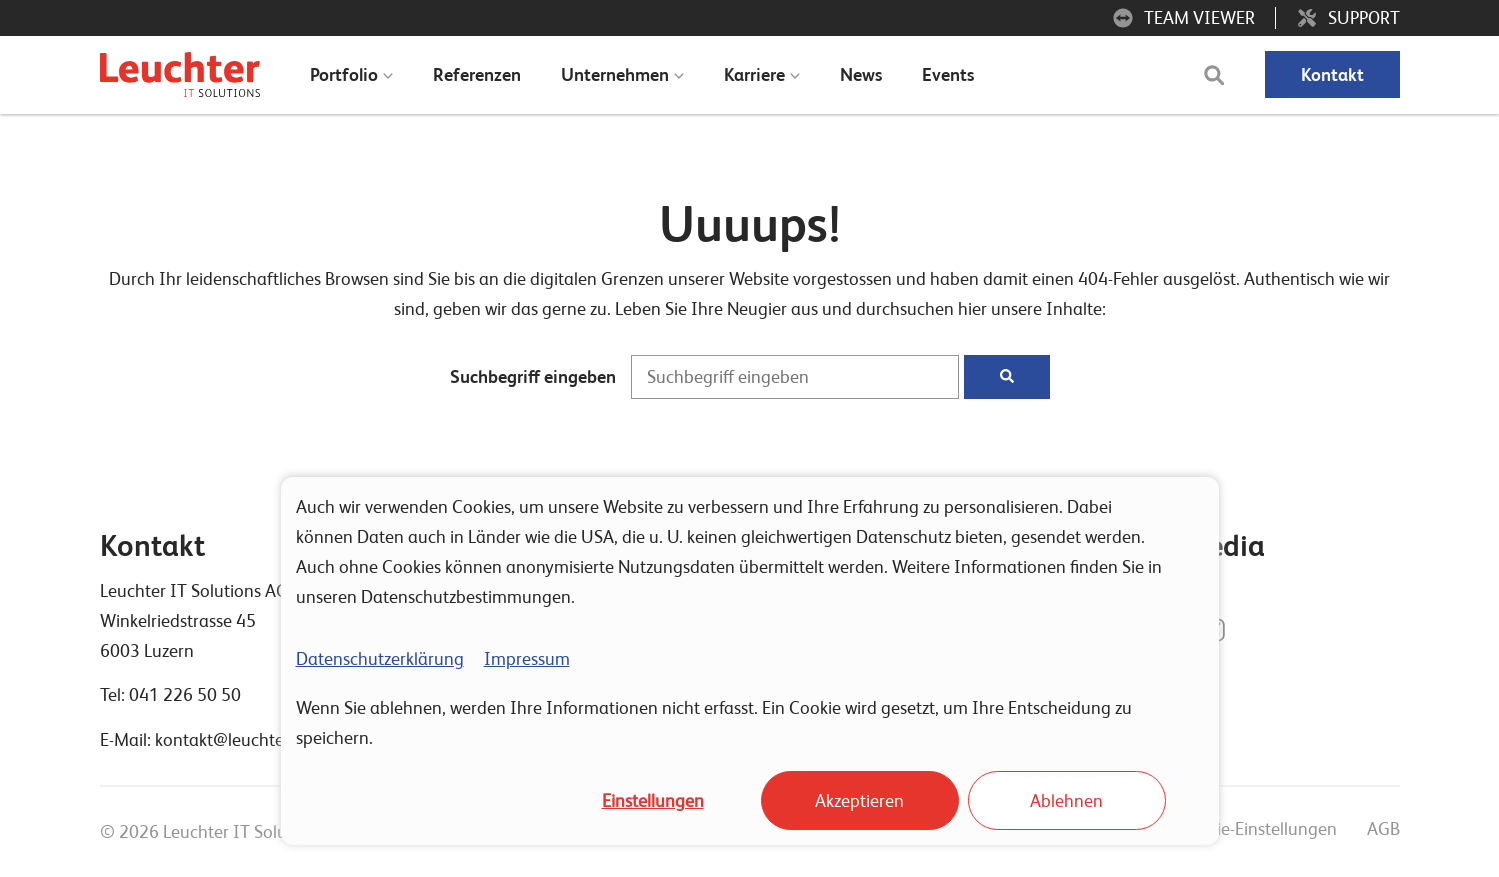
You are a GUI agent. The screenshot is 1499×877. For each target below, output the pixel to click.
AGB (1383, 828)
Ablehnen (1066, 800)
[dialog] (750, 661)
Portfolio (344, 74)
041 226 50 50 (185, 694)
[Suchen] (1007, 377)
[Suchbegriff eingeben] (795, 377)
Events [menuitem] (948, 74)
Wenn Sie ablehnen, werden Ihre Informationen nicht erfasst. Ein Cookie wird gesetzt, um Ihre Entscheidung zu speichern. (714, 722)
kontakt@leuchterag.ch (243, 739)
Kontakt (1332, 74)
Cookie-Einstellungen (1257, 828)
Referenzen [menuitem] (477, 74)
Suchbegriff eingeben (533, 376)
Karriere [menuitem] (754, 74)
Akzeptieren (859, 800)
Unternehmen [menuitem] (615, 74)
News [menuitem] (861, 74)
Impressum (527, 658)
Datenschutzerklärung (380, 658)
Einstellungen (653, 800)
